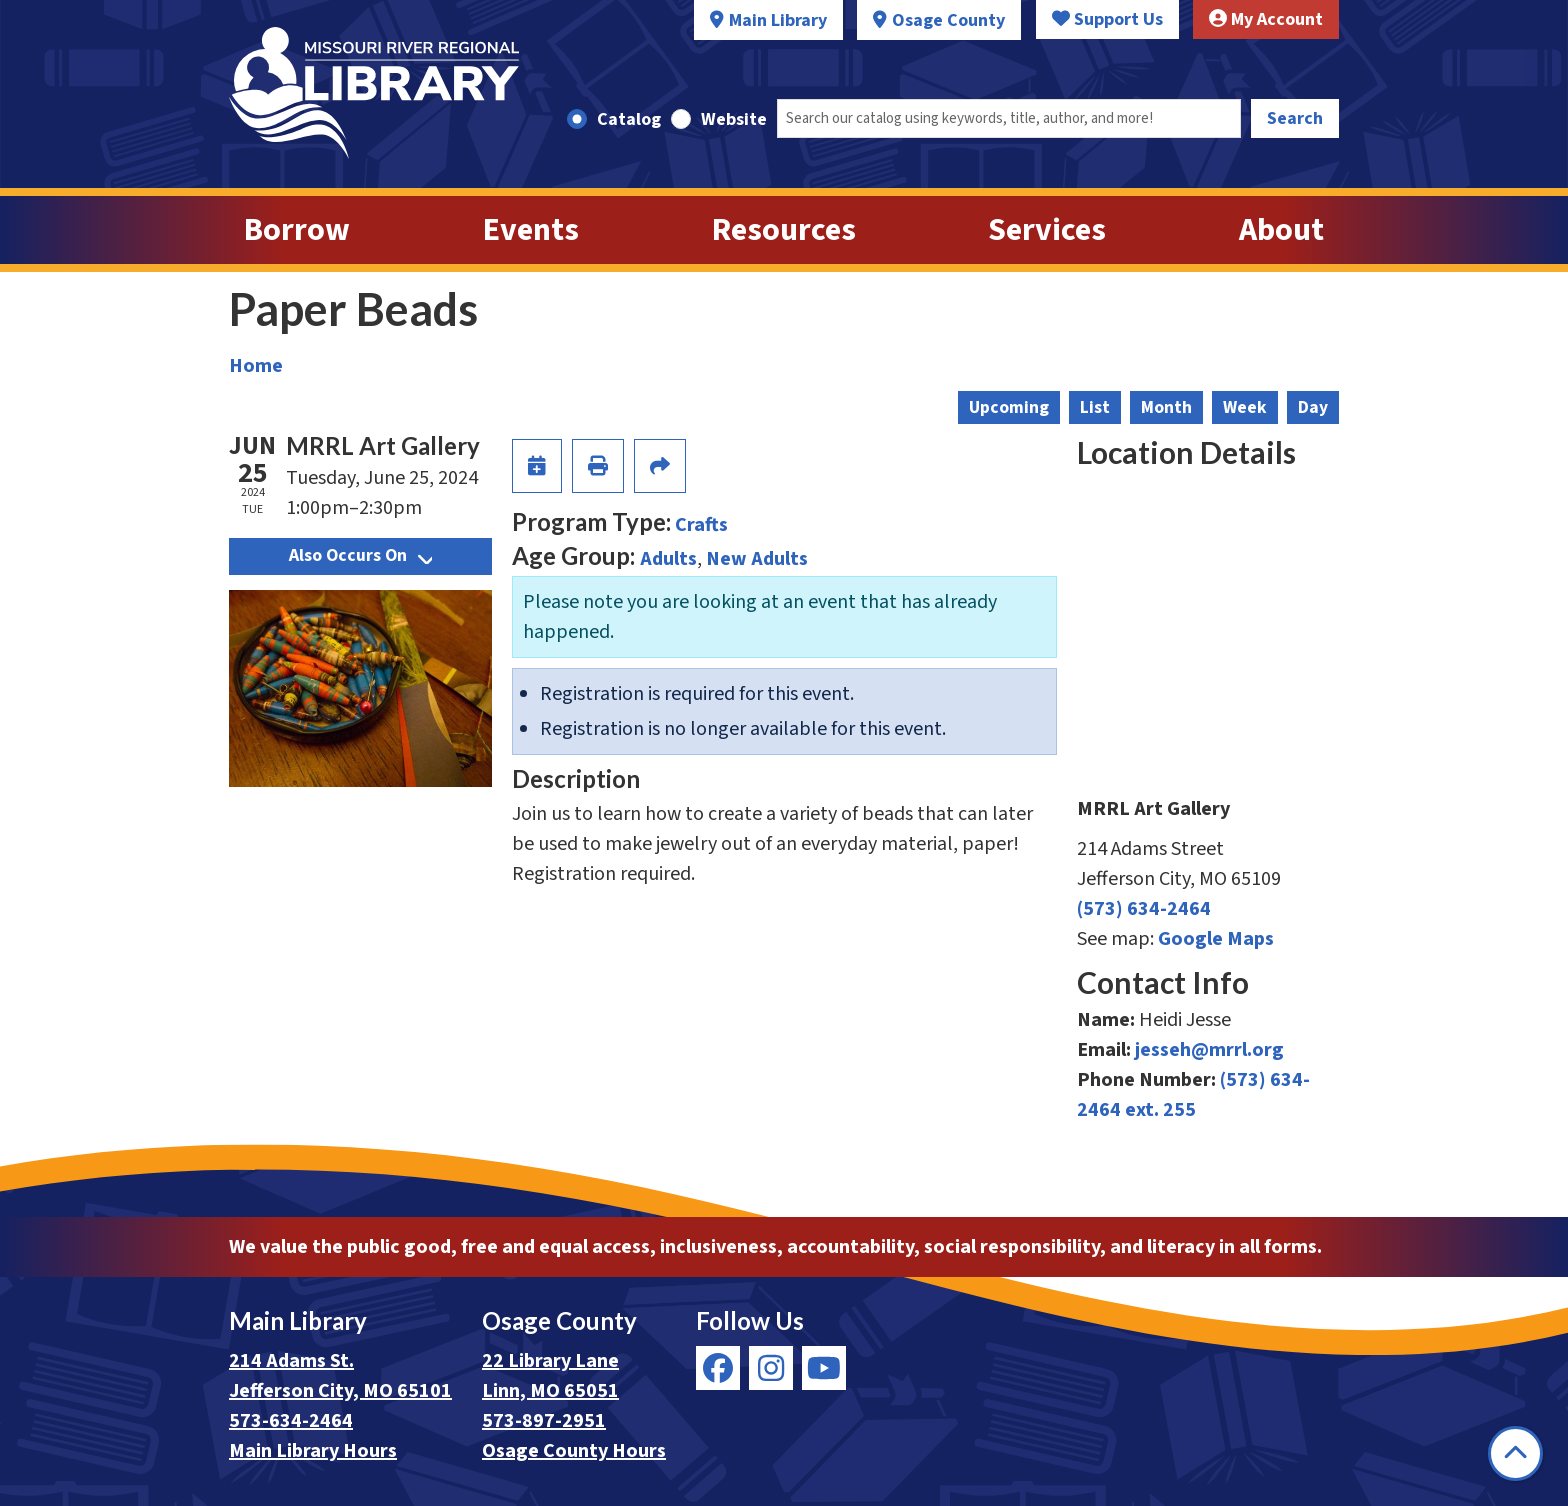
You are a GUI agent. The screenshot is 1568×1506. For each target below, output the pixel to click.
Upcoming (1009, 407)
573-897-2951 (544, 1421)
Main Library (778, 20)
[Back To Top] (1515, 1453)
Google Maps (1216, 939)
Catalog (629, 119)
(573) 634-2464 (1144, 909)
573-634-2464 (291, 1421)
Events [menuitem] (531, 230)
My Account (1266, 19)
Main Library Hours (313, 1451)
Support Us (1107, 19)
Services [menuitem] (1047, 230)
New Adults (757, 559)
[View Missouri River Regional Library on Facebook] (718, 1368)
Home (256, 366)
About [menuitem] (1281, 230)
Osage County (948, 20)
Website (734, 119)
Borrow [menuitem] (297, 230)
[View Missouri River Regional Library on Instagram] (771, 1368)
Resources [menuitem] (784, 230)
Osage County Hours (574, 1451)
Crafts (701, 525)
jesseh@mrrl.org (1209, 1050)
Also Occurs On (360, 555)
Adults (668, 559)
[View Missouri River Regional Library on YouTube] (824, 1368)
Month (1166, 407)
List (1095, 407)
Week (1245, 407)
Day (1313, 407)
